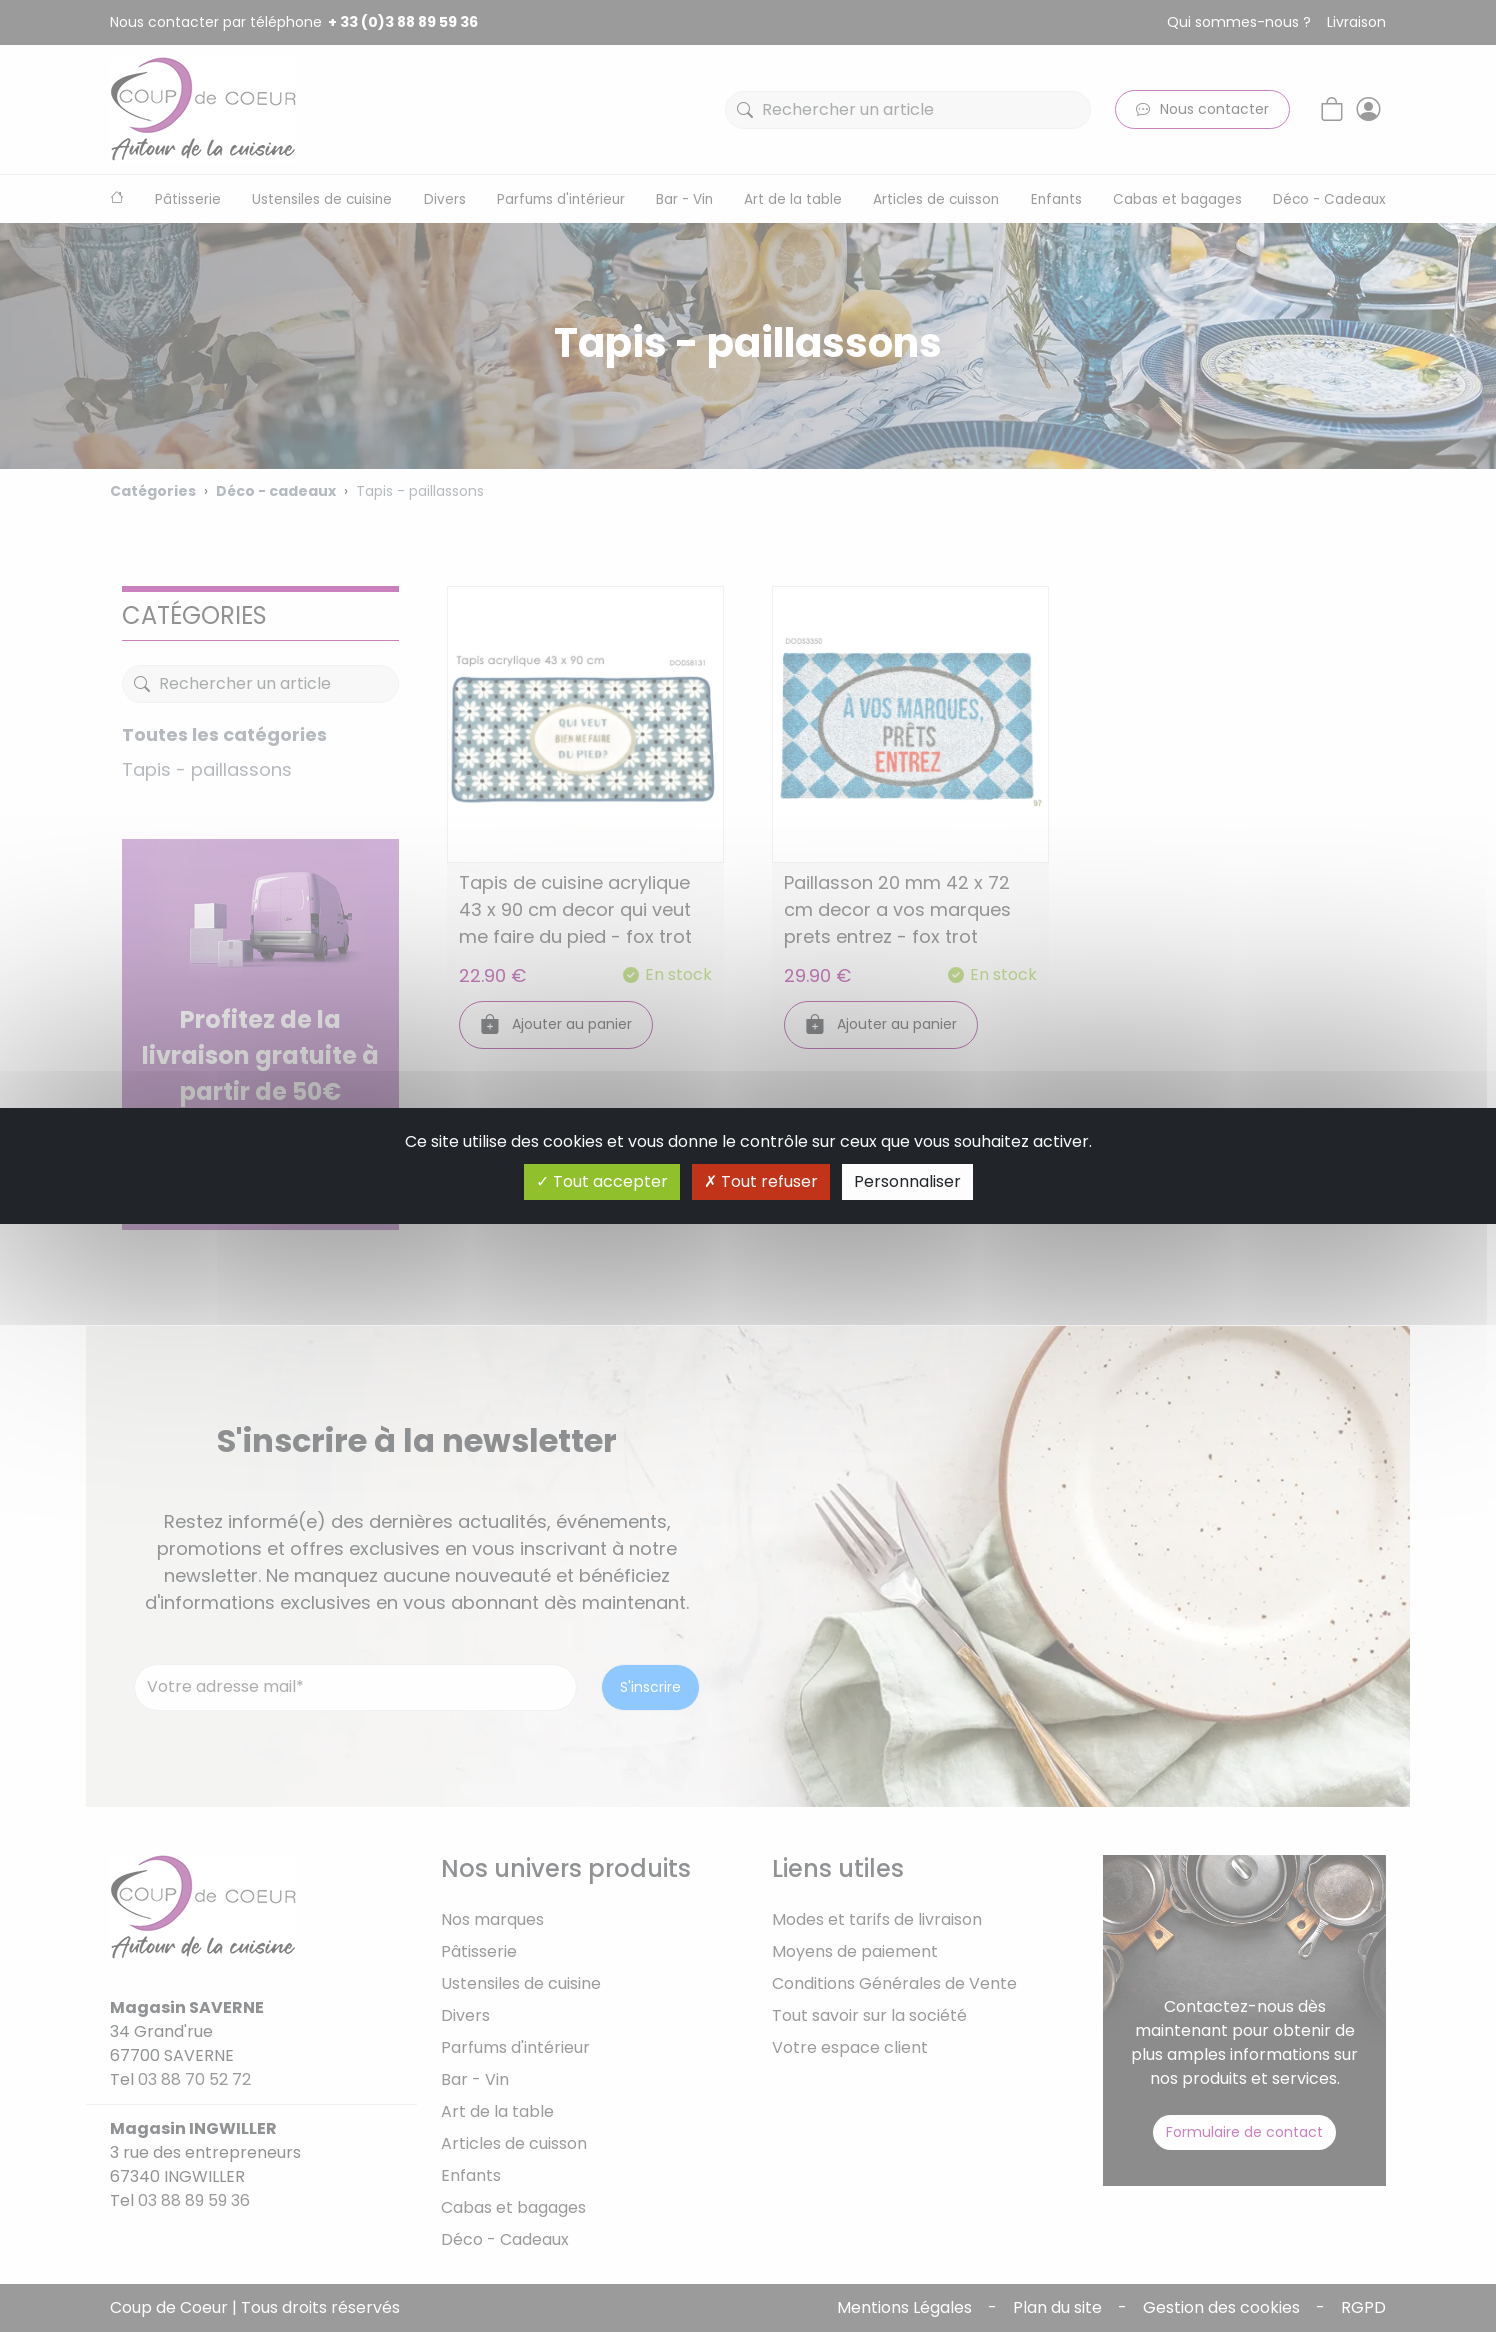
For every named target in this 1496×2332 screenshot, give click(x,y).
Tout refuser (761, 1181)
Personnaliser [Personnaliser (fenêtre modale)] (907, 1181)
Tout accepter (602, 1181)
